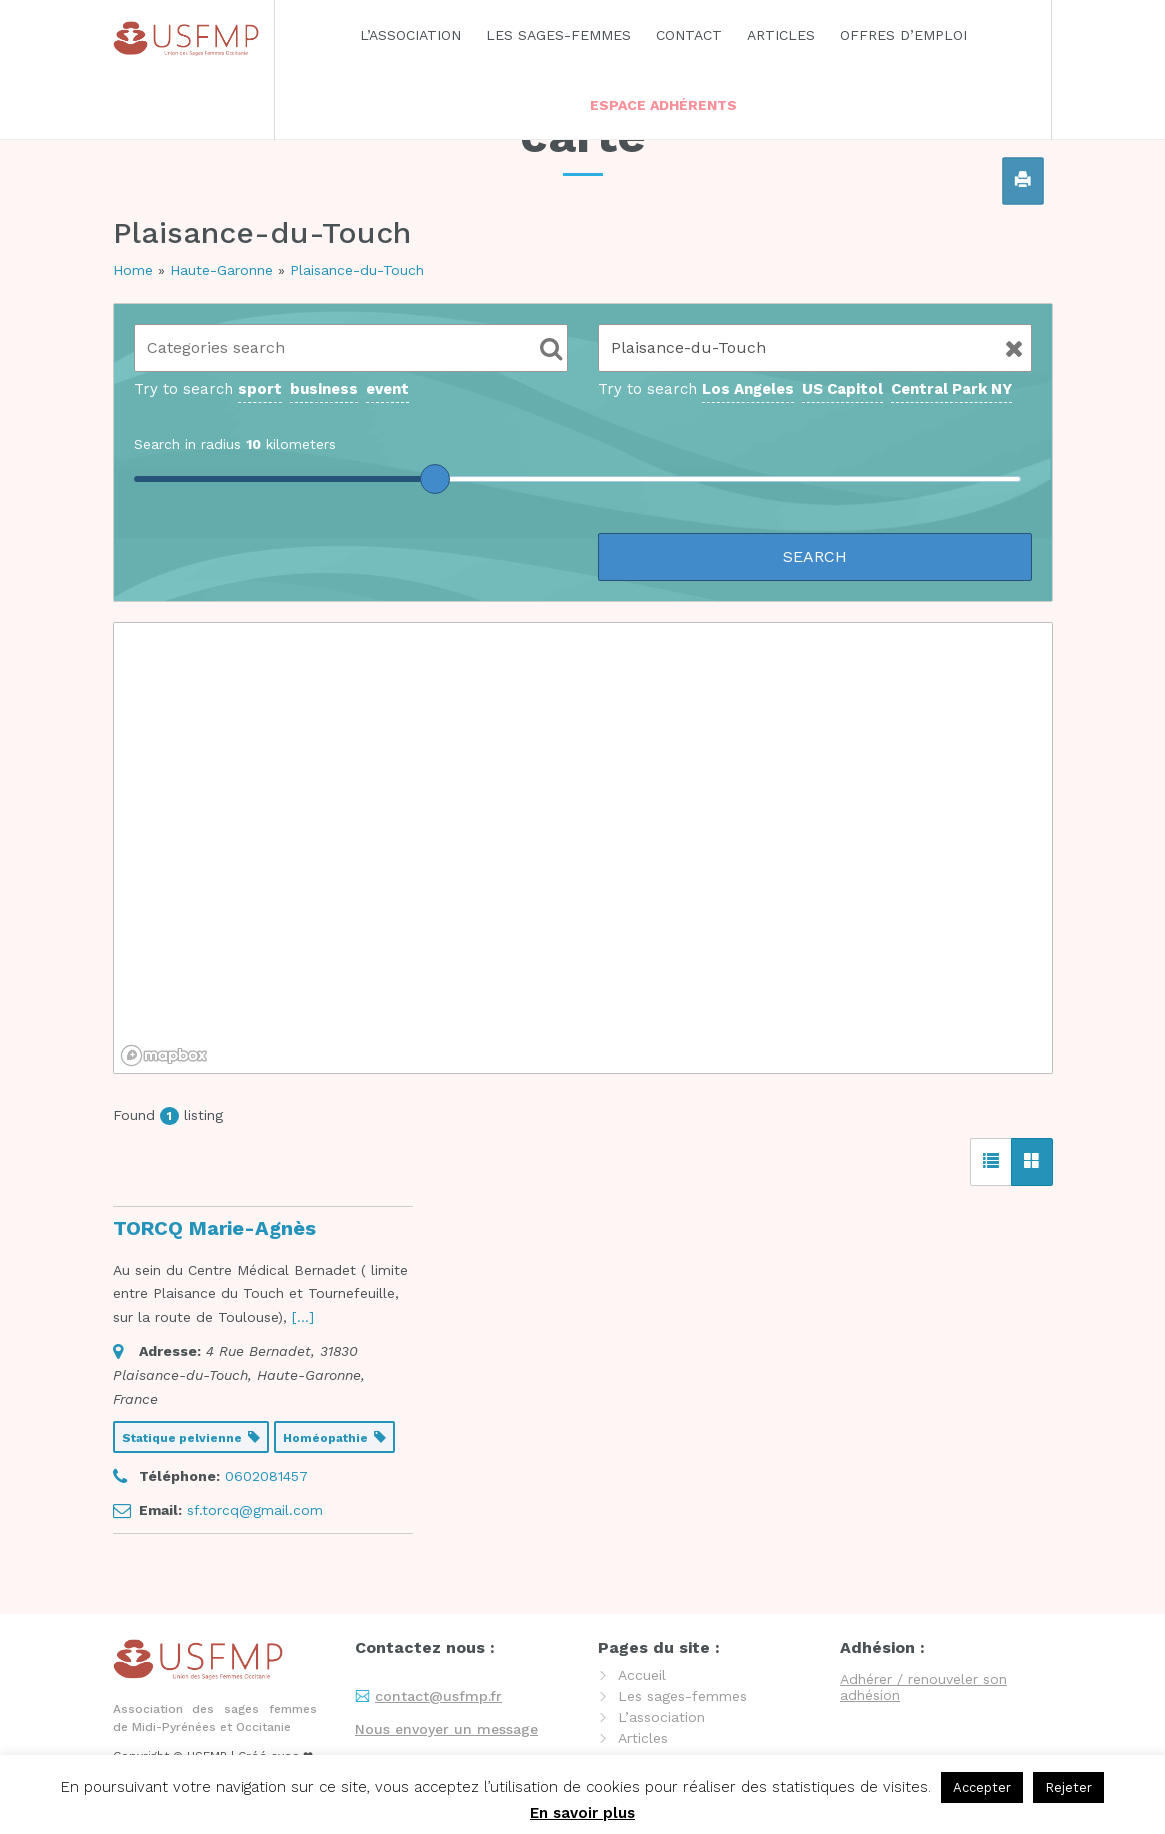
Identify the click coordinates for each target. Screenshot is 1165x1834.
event (387, 389)
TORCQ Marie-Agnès (214, 1228)
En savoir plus (582, 1813)
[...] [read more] (303, 1317)
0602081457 (266, 1476)
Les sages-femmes (558, 35)
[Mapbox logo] (164, 1055)
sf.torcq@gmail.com (255, 1510)
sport (260, 389)
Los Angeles (748, 389)
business (324, 389)
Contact (689, 35)
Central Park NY (951, 389)
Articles (781, 35)
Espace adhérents (663, 105)
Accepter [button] (982, 1787)
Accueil (642, 1675)
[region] (583, 848)
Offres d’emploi (903, 35)
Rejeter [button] (1068, 1787)
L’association (410, 35)
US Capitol (842, 389)
